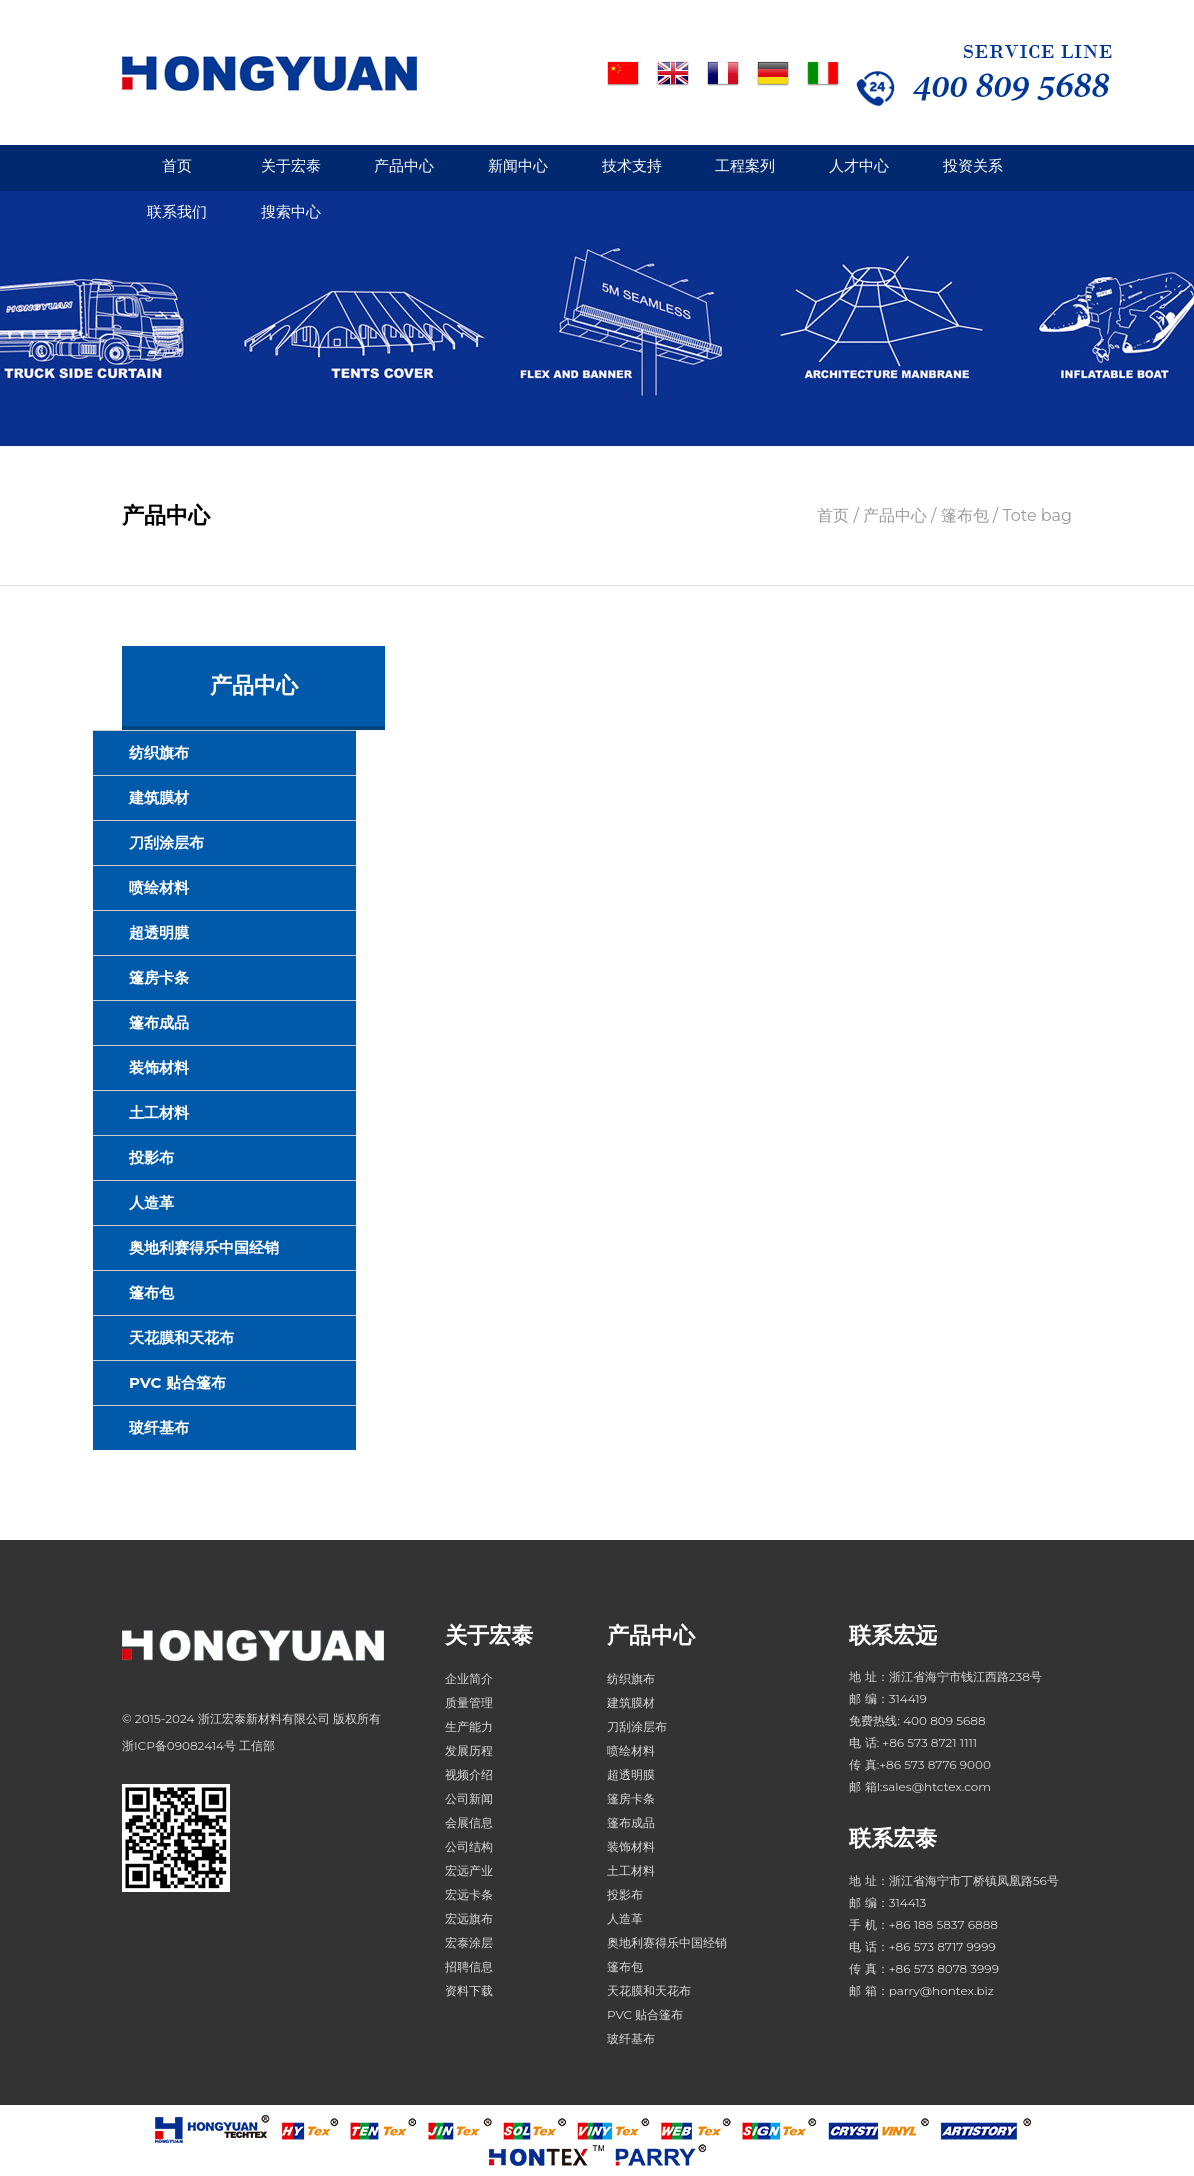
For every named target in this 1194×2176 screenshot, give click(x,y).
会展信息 (469, 1822)
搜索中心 (291, 211)
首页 (177, 165)
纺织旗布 (159, 752)
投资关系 (973, 165)
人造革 (151, 1202)
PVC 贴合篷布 (177, 1382)
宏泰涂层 (469, 1942)
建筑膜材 (159, 797)
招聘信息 (469, 1966)
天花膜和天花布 (181, 1337)
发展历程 (469, 1750)
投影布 (151, 1157)
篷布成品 (159, 1022)
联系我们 (177, 211)
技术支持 (632, 165)
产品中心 (404, 165)
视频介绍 (469, 1774)
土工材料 (159, 1112)
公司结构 (469, 1846)
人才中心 (859, 165)
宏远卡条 (469, 1894)
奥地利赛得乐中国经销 (204, 1247)
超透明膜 (159, 932)
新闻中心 (518, 165)
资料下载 (469, 1990)
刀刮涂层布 (166, 842)
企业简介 (469, 1678)
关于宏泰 (291, 165)
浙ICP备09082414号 (179, 1745)
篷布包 (151, 1292)
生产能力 (469, 1726)
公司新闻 (469, 1798)
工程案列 (745, 165)
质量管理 (469, 1702)
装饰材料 (159, 1067)
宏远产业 (469, 1870)
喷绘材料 (159, 887)
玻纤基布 (159, 1427)
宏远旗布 (469, 1918)
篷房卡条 (159, 977)
